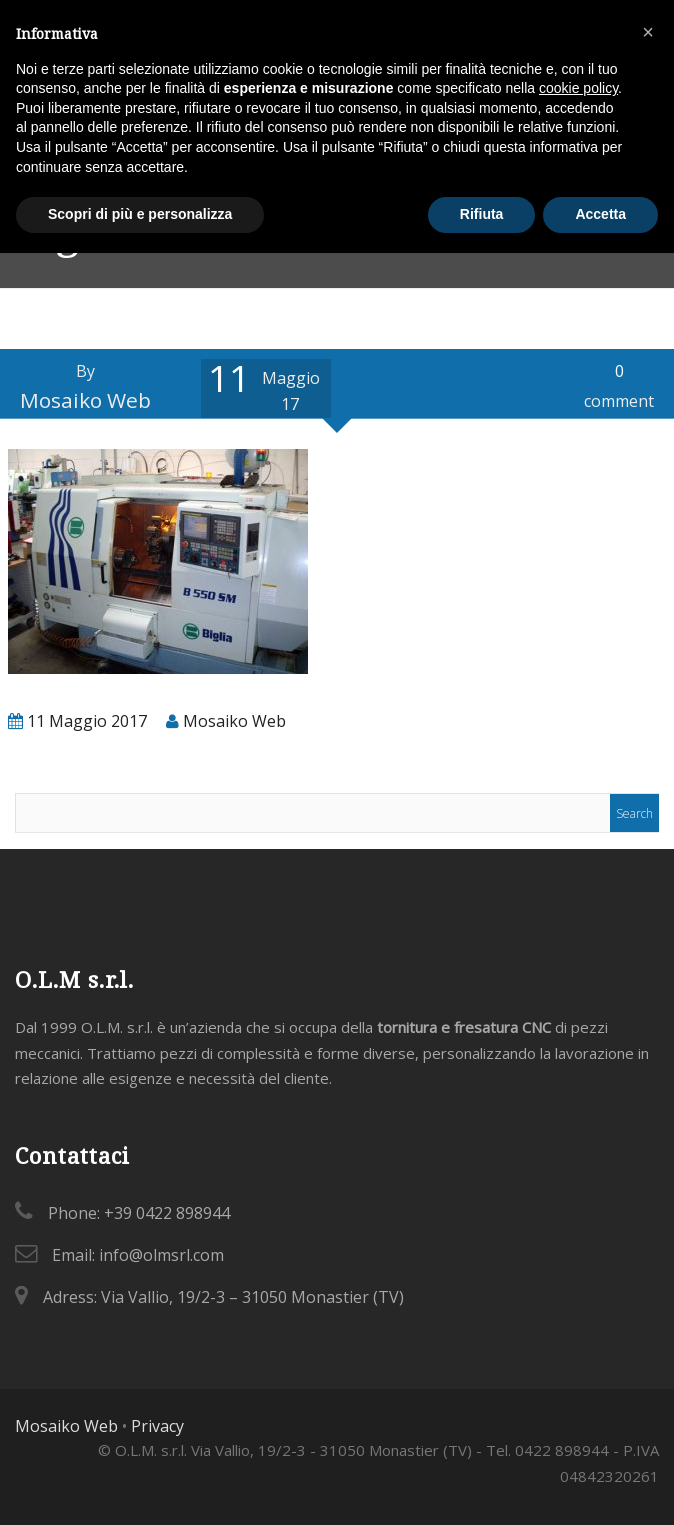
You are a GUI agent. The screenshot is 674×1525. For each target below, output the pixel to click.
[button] (648, 32)
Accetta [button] (600, 214)
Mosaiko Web (66, 1426)
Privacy (157, 1426)
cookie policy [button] (578, 88)
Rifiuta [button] (482, 214)
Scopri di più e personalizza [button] (140, 214)
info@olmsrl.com (161, 1255)
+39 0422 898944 (167, 1213)
